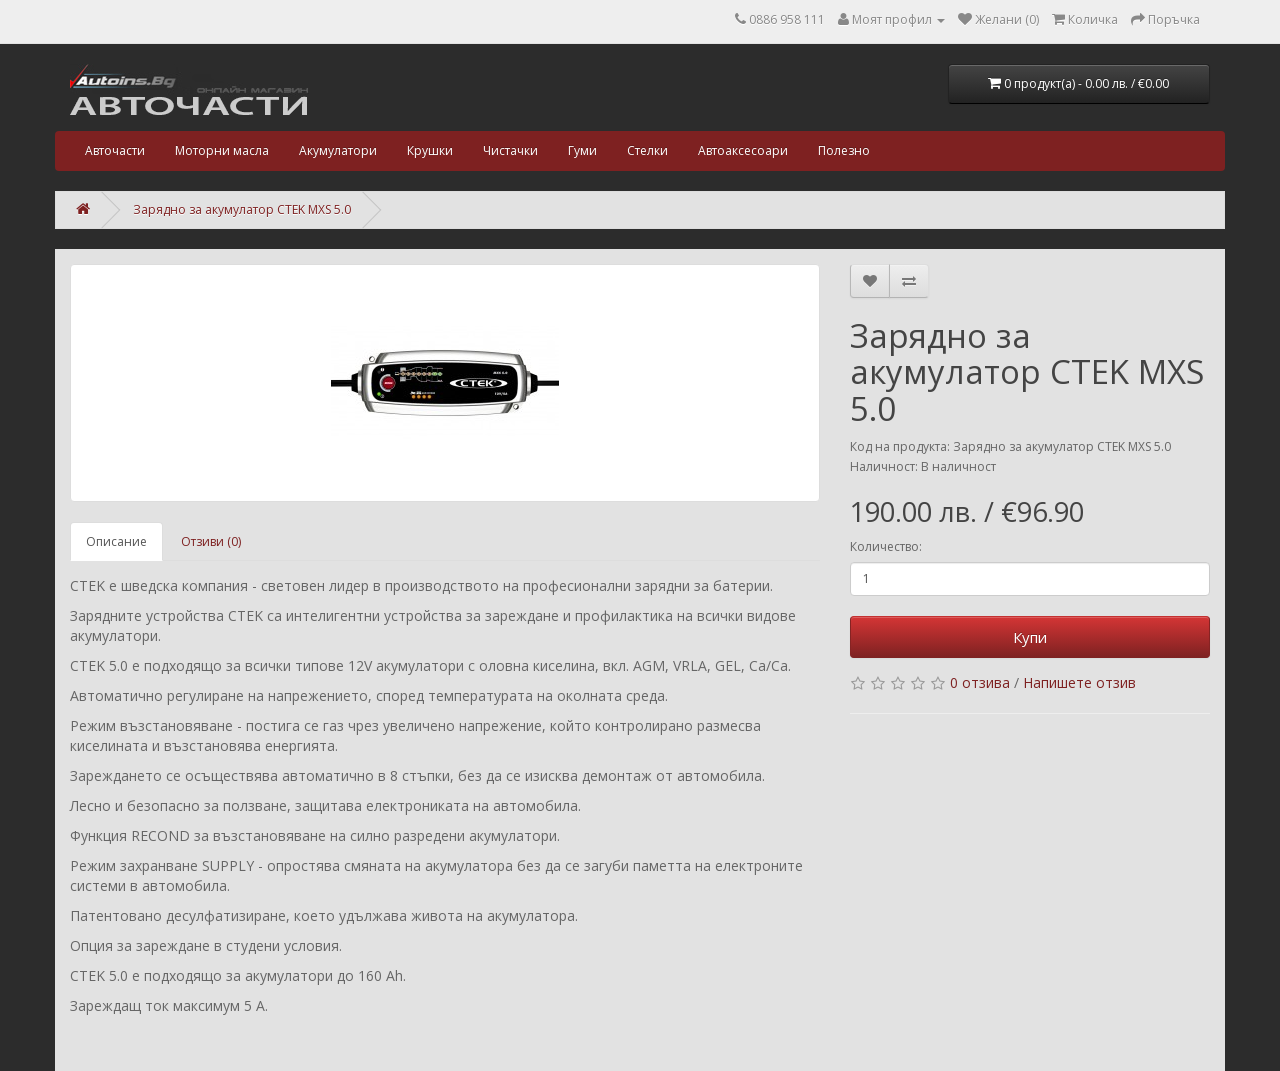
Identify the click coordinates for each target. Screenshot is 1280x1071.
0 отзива (980, 682)
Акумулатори (338, 150)
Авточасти (115, 150)
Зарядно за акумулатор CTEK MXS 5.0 (242, 209)
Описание (116, 541)
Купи (1030, 637)
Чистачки (510, 150)
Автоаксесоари (743, 150)
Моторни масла (222, 150)
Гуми (582, 150)
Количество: (886, 546)
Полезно (844, 150)
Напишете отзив (1079, 682)
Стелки (647, 150)
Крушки (430, 150)
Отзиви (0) (211, 541)
